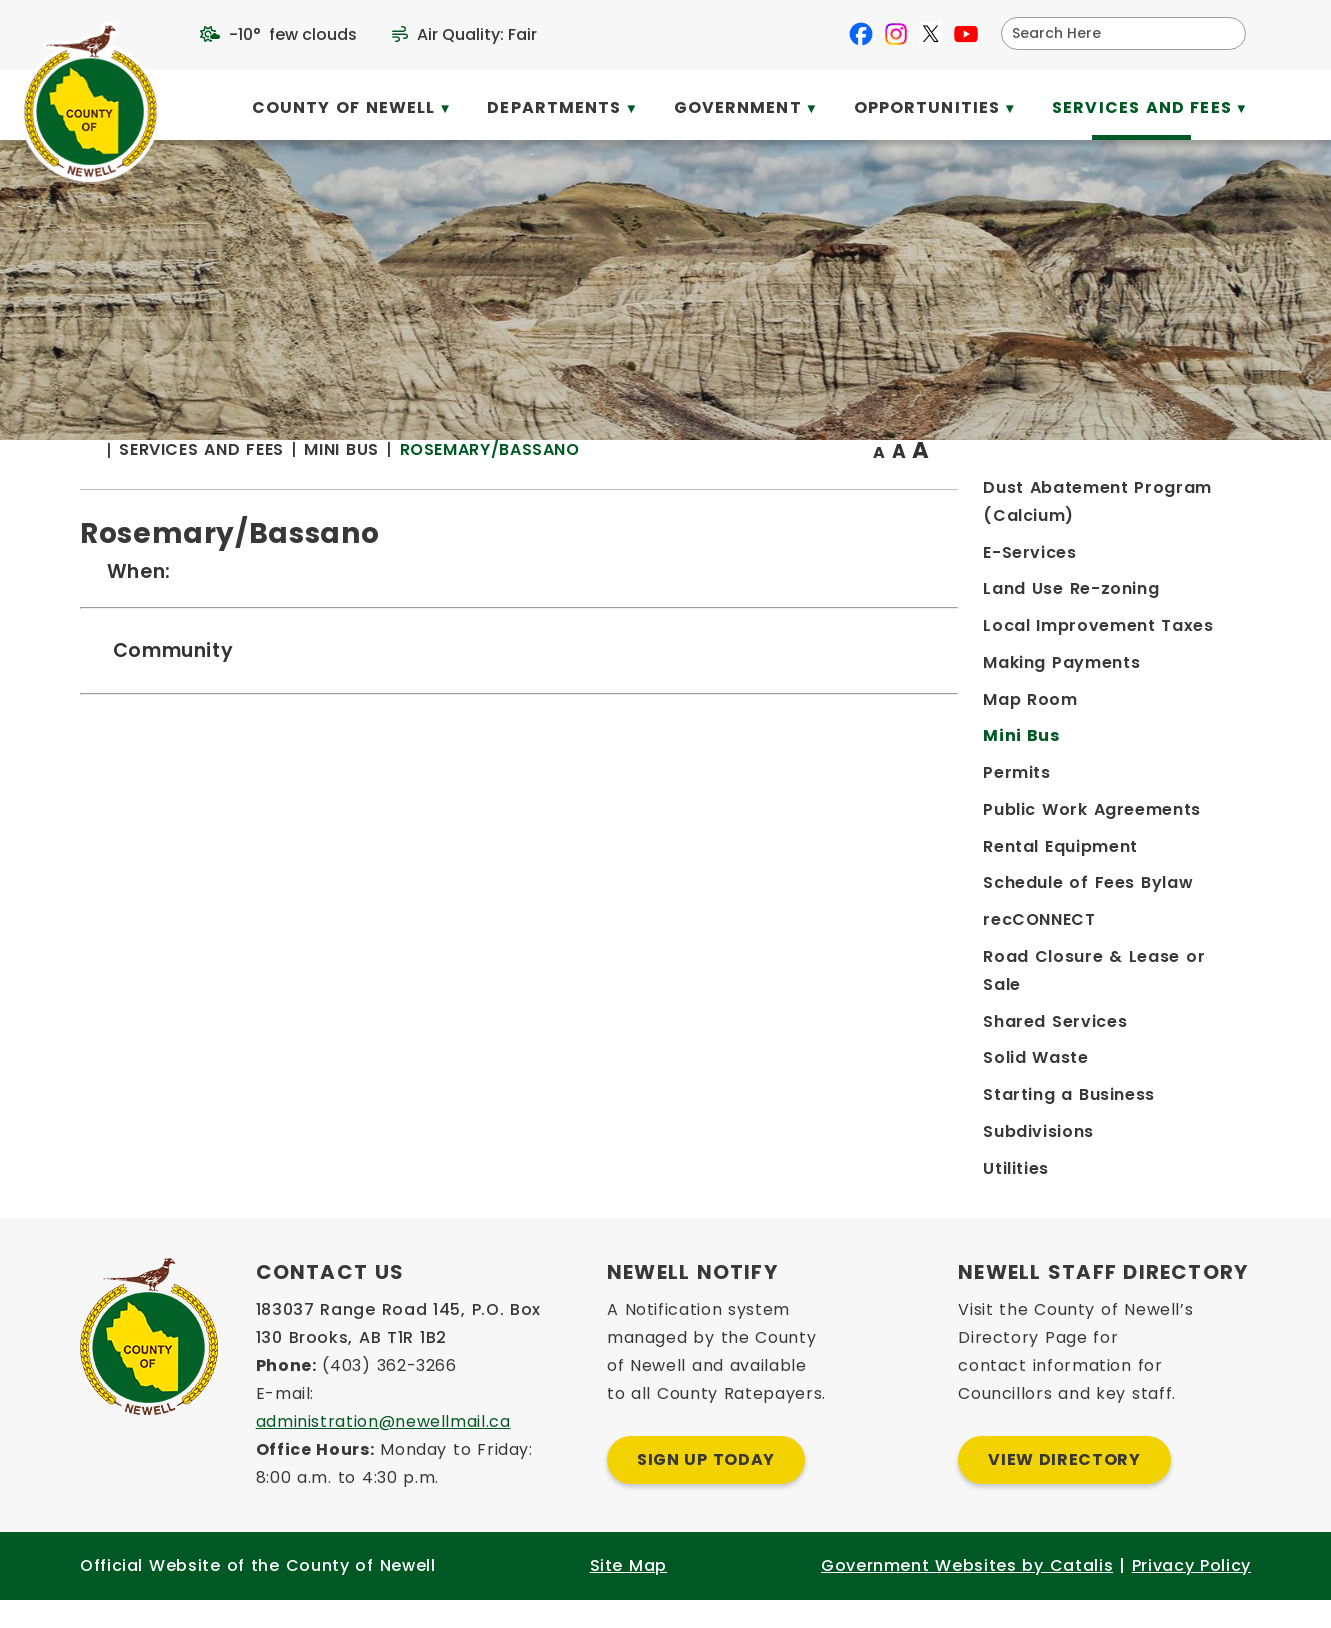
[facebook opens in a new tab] (861, 34)
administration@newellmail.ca (383, 1449)
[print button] (1202, 491)
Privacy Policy (1191, 1593)
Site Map (628, 1593)
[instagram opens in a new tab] (896, 34)
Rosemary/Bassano (822, 489)
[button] (1223, 33)
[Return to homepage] (432, 491)
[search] (1110, 33)
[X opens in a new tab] (931, 34)
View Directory (1064, 1487)
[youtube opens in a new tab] (966, 34)
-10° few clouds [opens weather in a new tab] (293, 34)
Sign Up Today (706, 1487)
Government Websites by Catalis (967, 1593)
